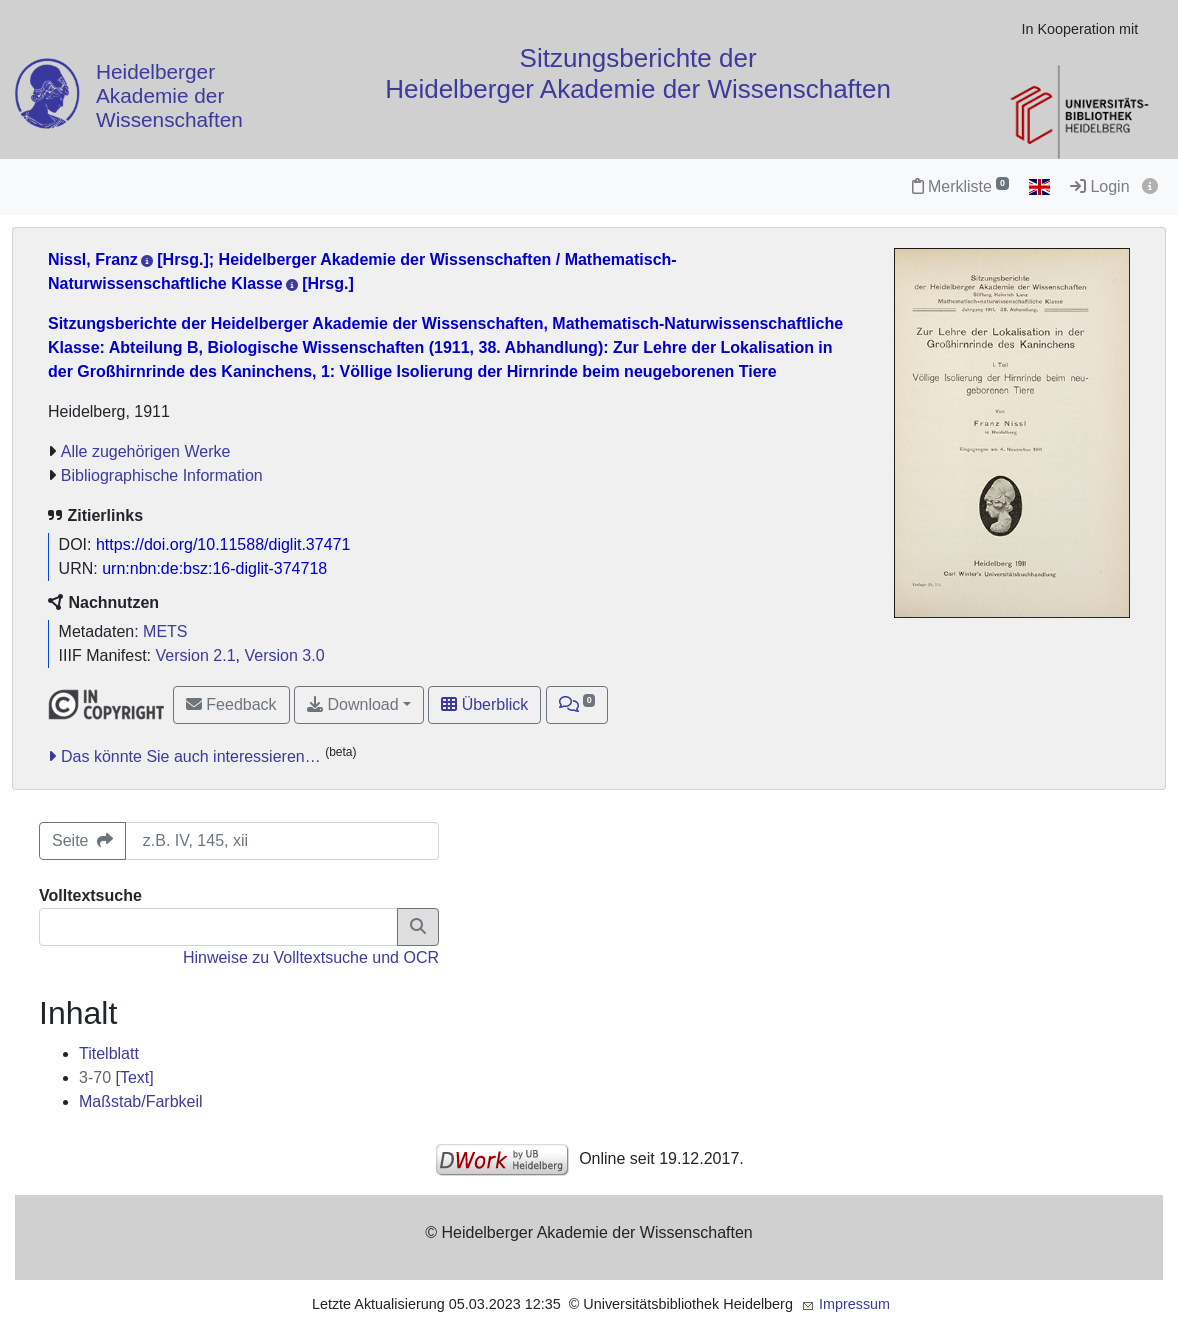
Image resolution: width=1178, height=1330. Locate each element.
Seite (82, 840)
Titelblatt (109, 1053)
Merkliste (960, 186)
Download (353, 704)
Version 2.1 (196, 655)
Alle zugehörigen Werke (146, 451)
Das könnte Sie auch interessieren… (191, 756)
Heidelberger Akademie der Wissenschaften (169, 96)
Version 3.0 (284, 655)
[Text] (116, 1077)
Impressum (854, 1304)
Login (1100, 186)
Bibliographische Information (162, 475)
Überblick (484, 704)
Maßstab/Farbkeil (141, 1101)
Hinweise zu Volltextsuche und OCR (311, 957)
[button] (577, 705)
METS (165, 631)
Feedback (231, 704)
